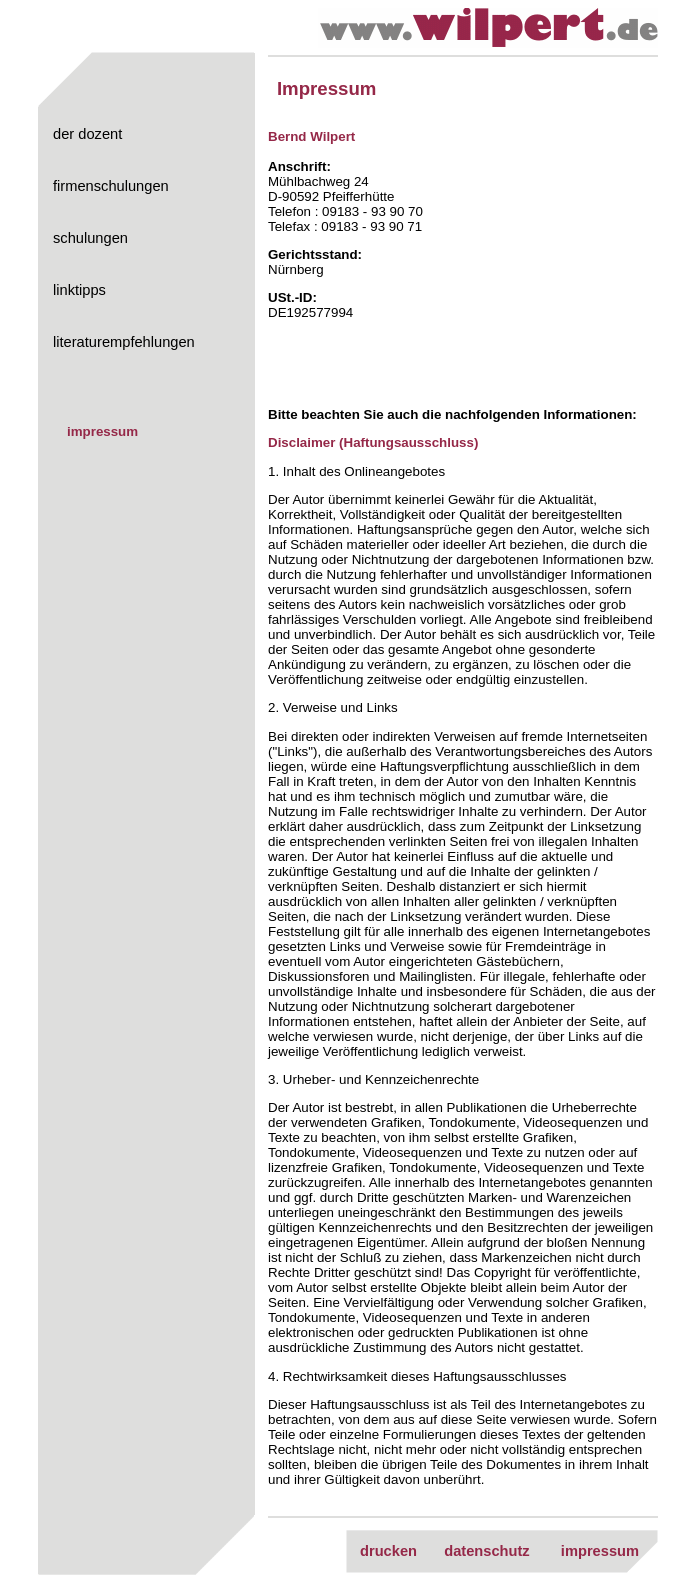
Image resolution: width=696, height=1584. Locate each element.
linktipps (79, 290)
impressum (102, 431)
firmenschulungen (111, 186)
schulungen (90, 238)
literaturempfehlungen (124, 342)
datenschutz (487, 1551)
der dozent (87, 134)
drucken (388, 1551)
